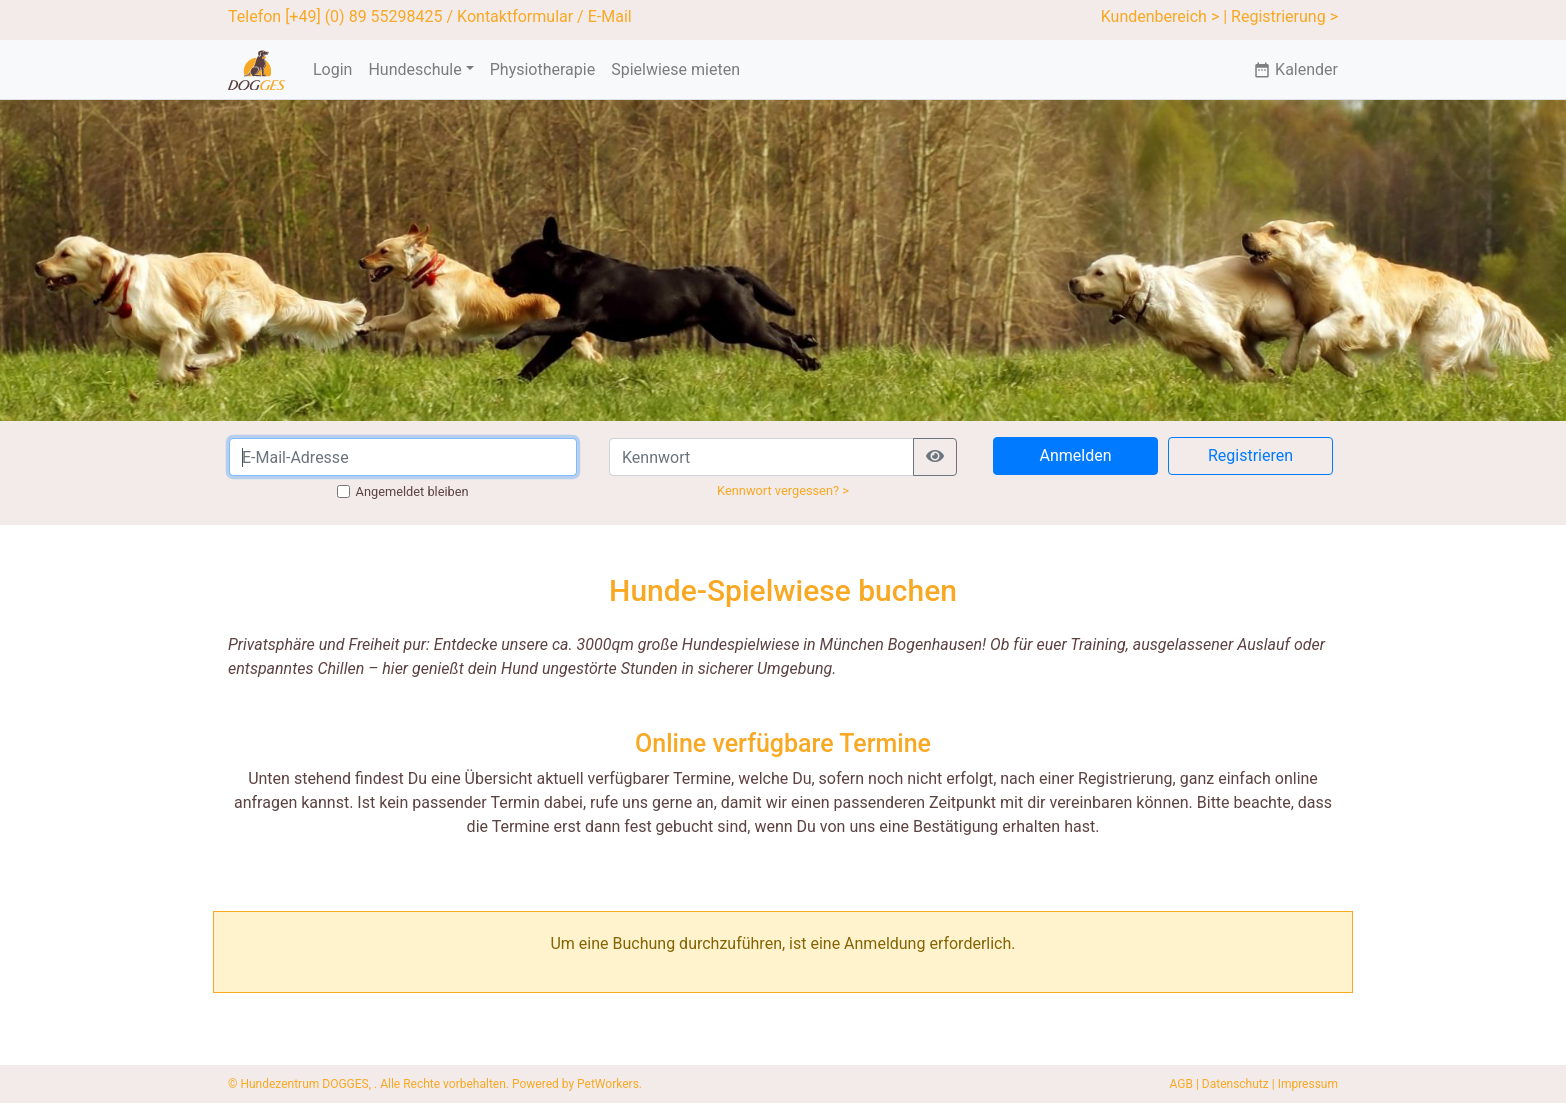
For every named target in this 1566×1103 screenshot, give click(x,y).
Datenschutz (1235, 1084)
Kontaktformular (515, 16)
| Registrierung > (1280, 16)
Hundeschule (414, 69)
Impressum (1308, 1084)
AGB (1181, 1084)
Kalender (1295, 69)
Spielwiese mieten (675, 69)
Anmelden (1075, 455)
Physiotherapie (542, 69)
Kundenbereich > (1160, 16)
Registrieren (1250, 455)
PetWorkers (608, 1084)
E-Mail (610, 16)
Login (332, 69)
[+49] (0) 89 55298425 (363, 16)
